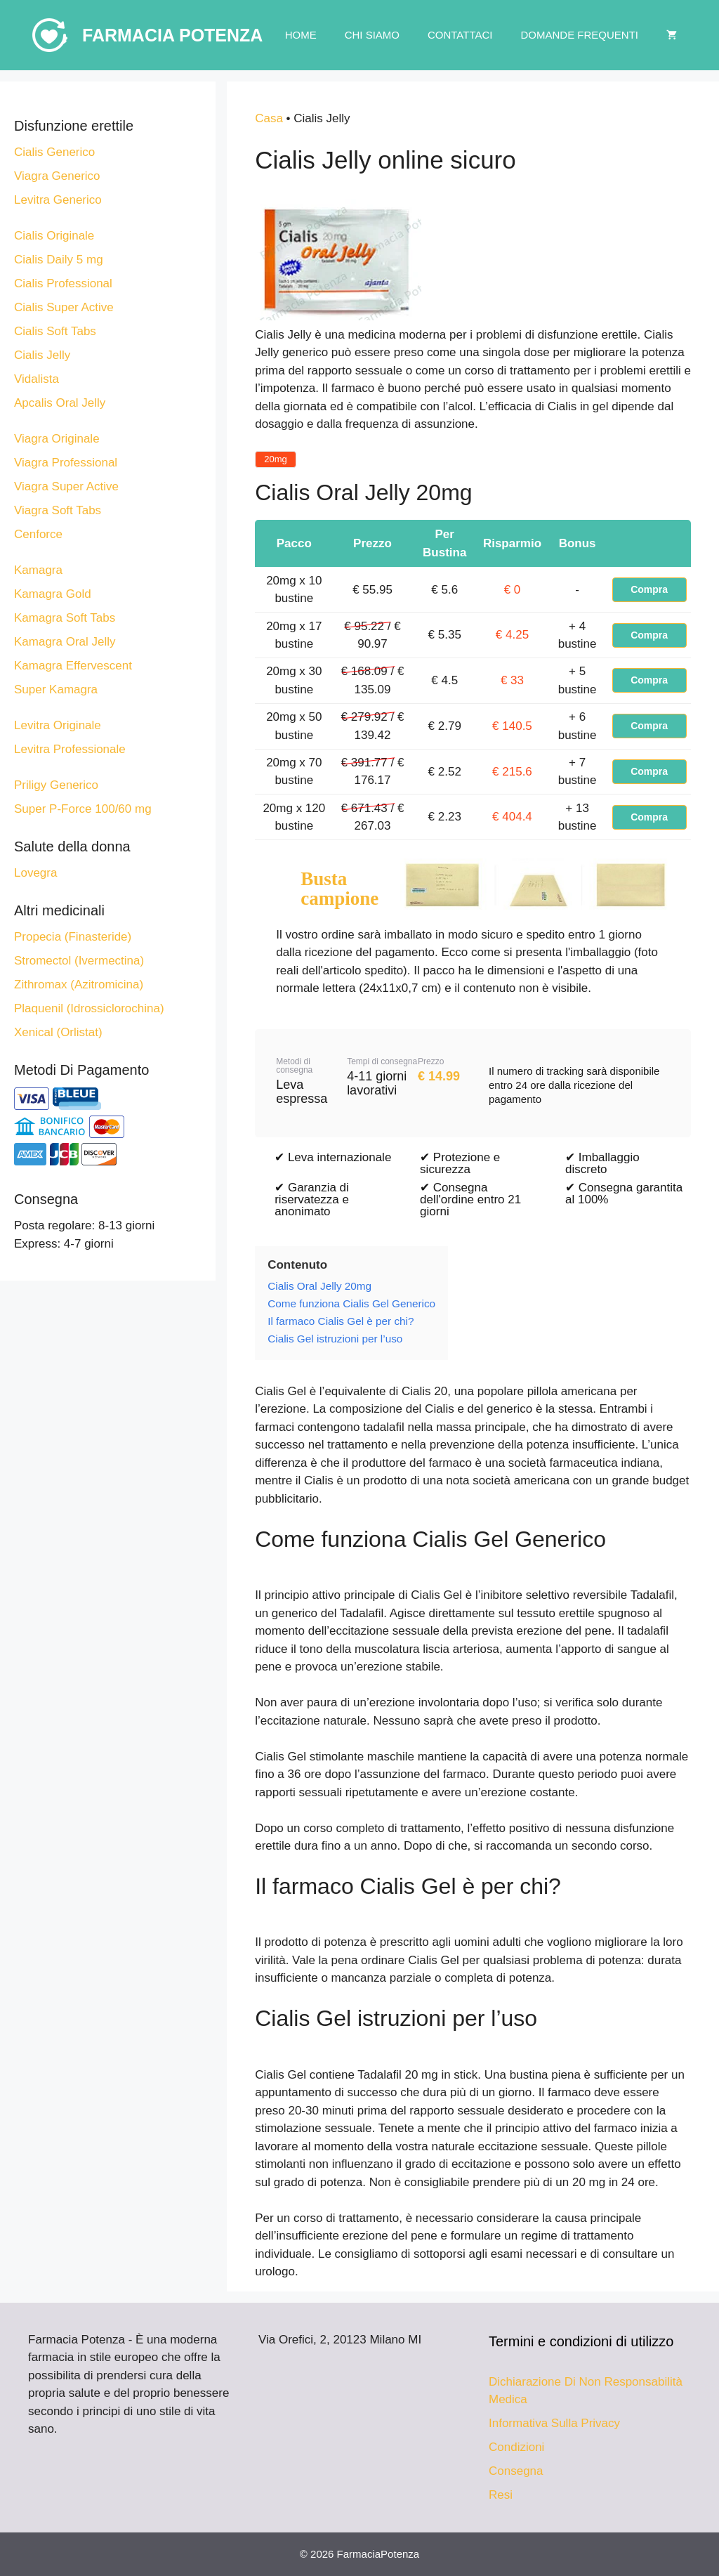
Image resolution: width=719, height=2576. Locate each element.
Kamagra (38, 570)
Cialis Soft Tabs (55, 331)
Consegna (516, 2471)
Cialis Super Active (64, 307)
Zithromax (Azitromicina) (78, 984)
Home (301, 35)
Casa (269, 118)
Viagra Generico (57, 176)
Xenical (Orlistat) (58, 1032)
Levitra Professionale (70, 749)
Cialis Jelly (42, 355)
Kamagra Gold (52, 594)
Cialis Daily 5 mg (58, 259)
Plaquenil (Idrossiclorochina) (89, 1008)
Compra (649, 589)
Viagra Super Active (66, 486)
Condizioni (516, 2447)
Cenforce (38, 534)
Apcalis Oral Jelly (59, 403)
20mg (275, 459)
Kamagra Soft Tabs (64, 618)
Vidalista (36, 379)
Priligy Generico (56, 785)
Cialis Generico (54, 152)
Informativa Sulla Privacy (554, 2423)
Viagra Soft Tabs (57, 510)
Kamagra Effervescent (73, 665)
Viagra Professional (65, 462)
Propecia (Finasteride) (72, 936)
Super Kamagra (56, 689)
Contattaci (460, 35)
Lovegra (35, 873)
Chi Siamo (372, 35)
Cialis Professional (63, 283)
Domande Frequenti (579, 35)
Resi (501, 2495)
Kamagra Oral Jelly (65, 641)
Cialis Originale (54, 235)
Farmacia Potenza (172, 35)
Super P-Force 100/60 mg (83, 809)
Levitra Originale (57, 725)
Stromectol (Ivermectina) (79, 960)
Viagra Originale (57, 438)
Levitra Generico (58, 200)
